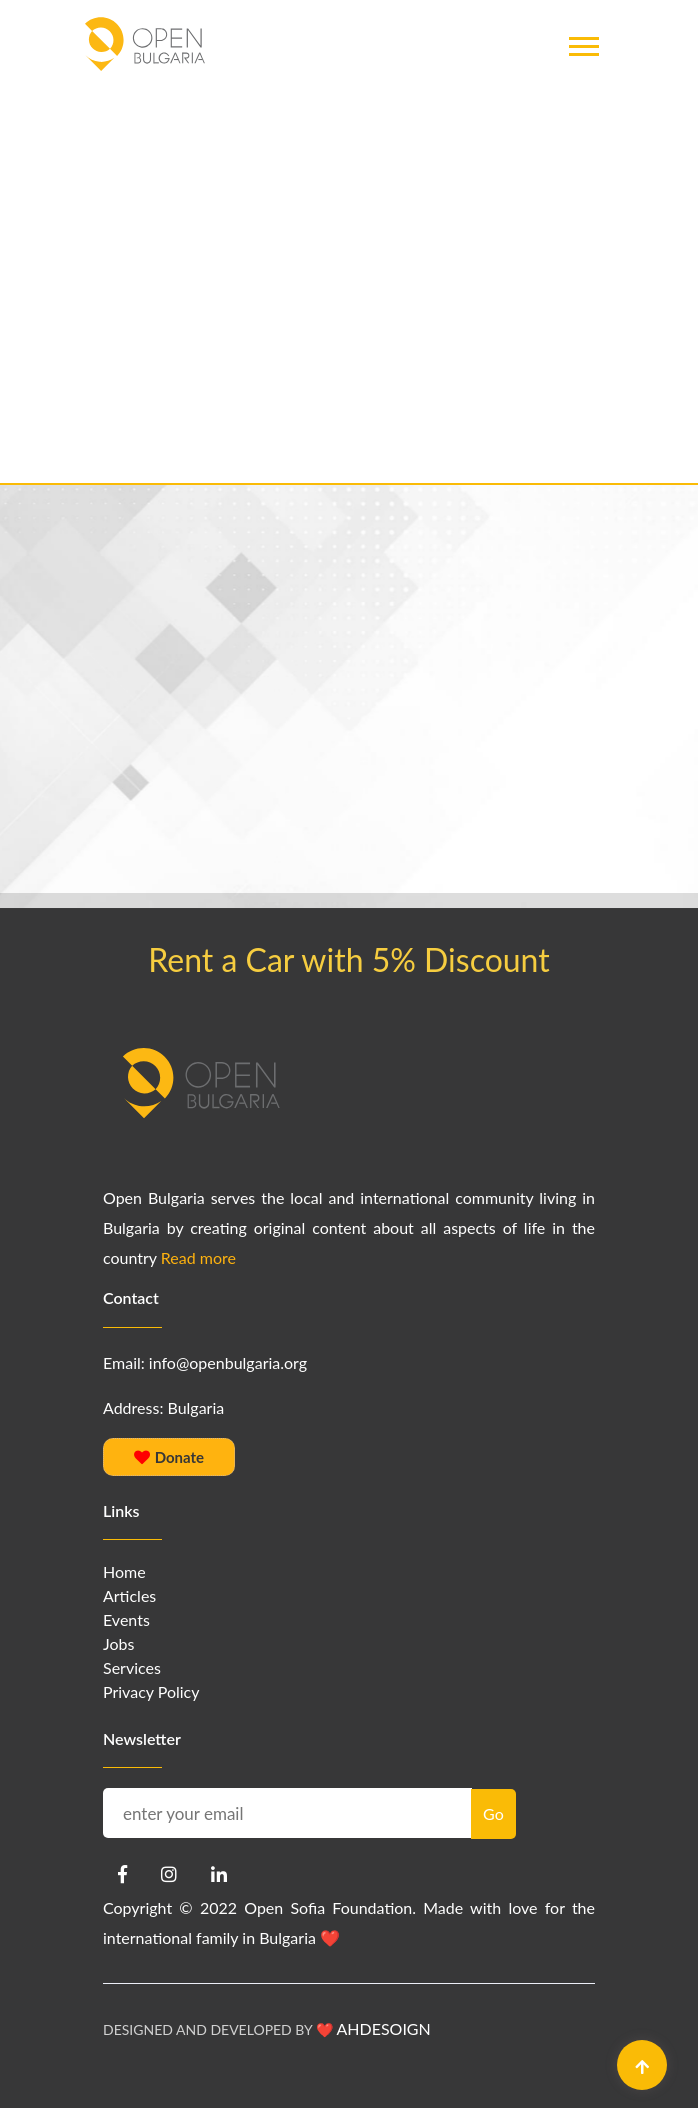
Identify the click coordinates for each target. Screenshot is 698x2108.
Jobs (118, 1643)
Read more (198, 1257)
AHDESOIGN (383, 2028)
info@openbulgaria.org (228, 1362)
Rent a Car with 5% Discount (348, 959)
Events (126, 1619)
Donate (169, 1457)
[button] (582, 88)
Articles (129, 1595)
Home (124, 1571)
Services (132, 1667)
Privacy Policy (151, 1691)
